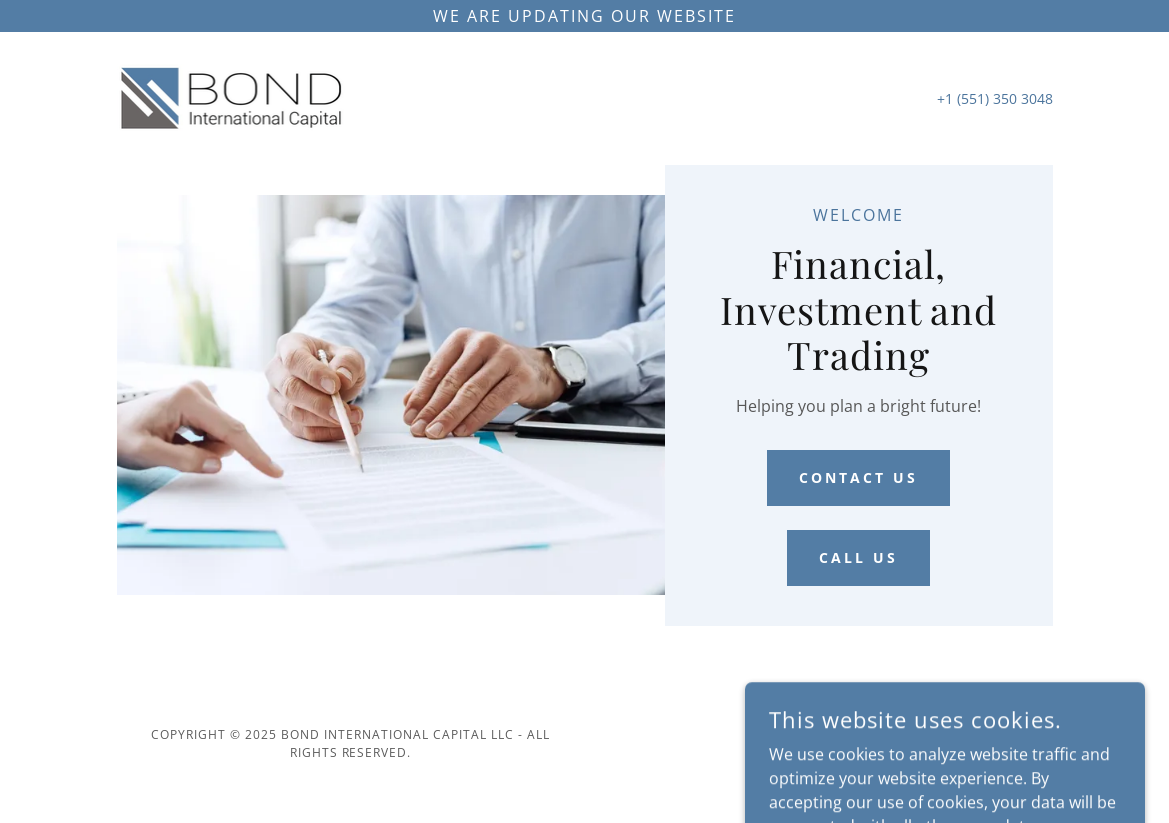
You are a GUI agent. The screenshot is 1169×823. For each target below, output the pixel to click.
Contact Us (858, 477)
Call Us (858, 557)
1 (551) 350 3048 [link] (999, 98)
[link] (232, 97)
